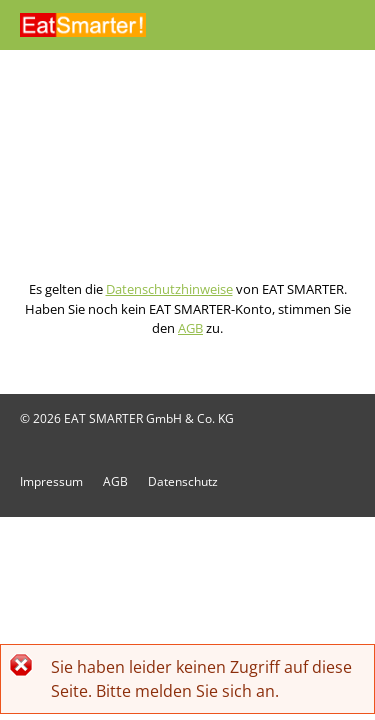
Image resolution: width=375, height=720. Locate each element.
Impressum (51, 481)
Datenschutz (183, 481)
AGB (190, 328)
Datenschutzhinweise (169, 289)
